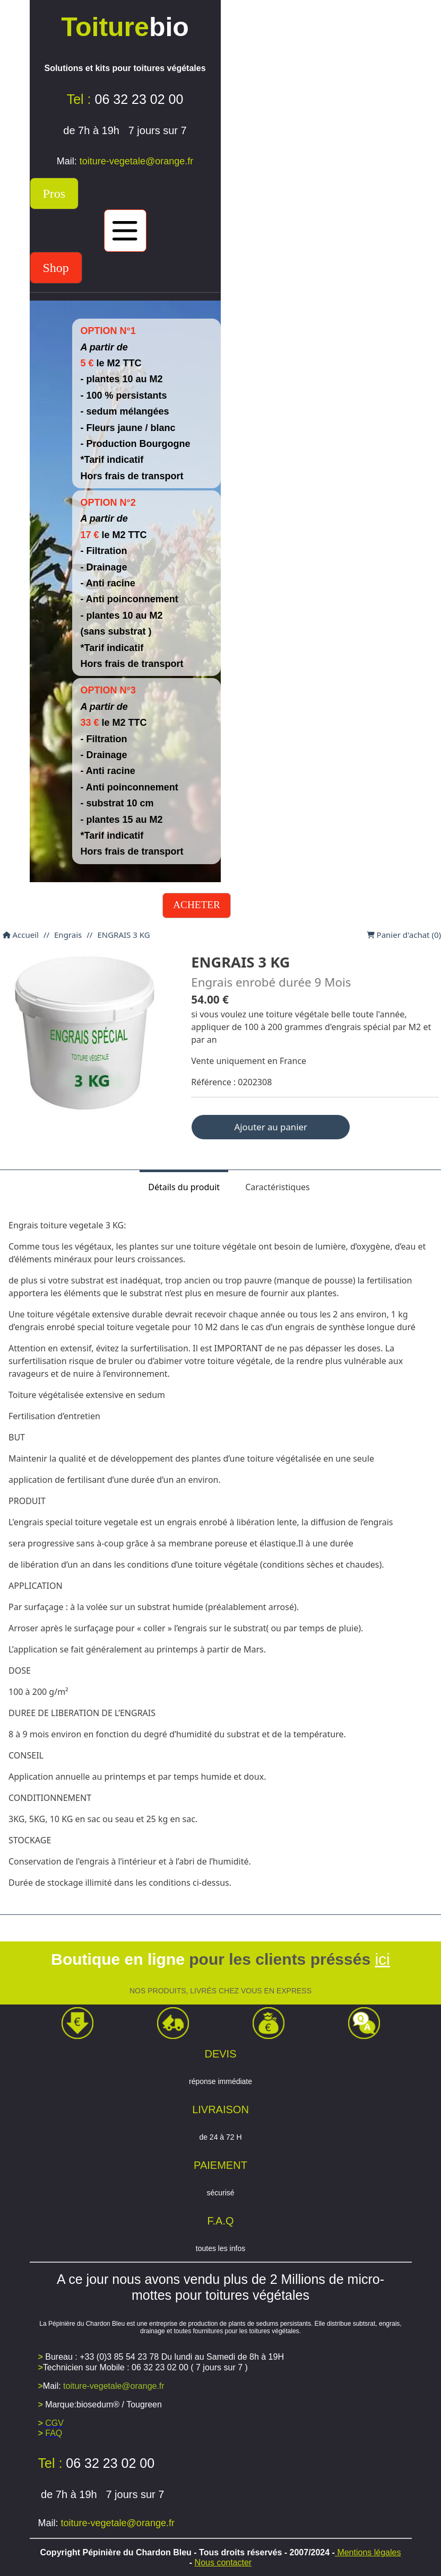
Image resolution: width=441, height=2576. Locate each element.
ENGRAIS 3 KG (123, 934)
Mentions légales (368, 2552)
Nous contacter (223, 2562)
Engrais (68, 934)
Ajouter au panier (271, 1127)
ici (382, 1959)
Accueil (21, 934)
